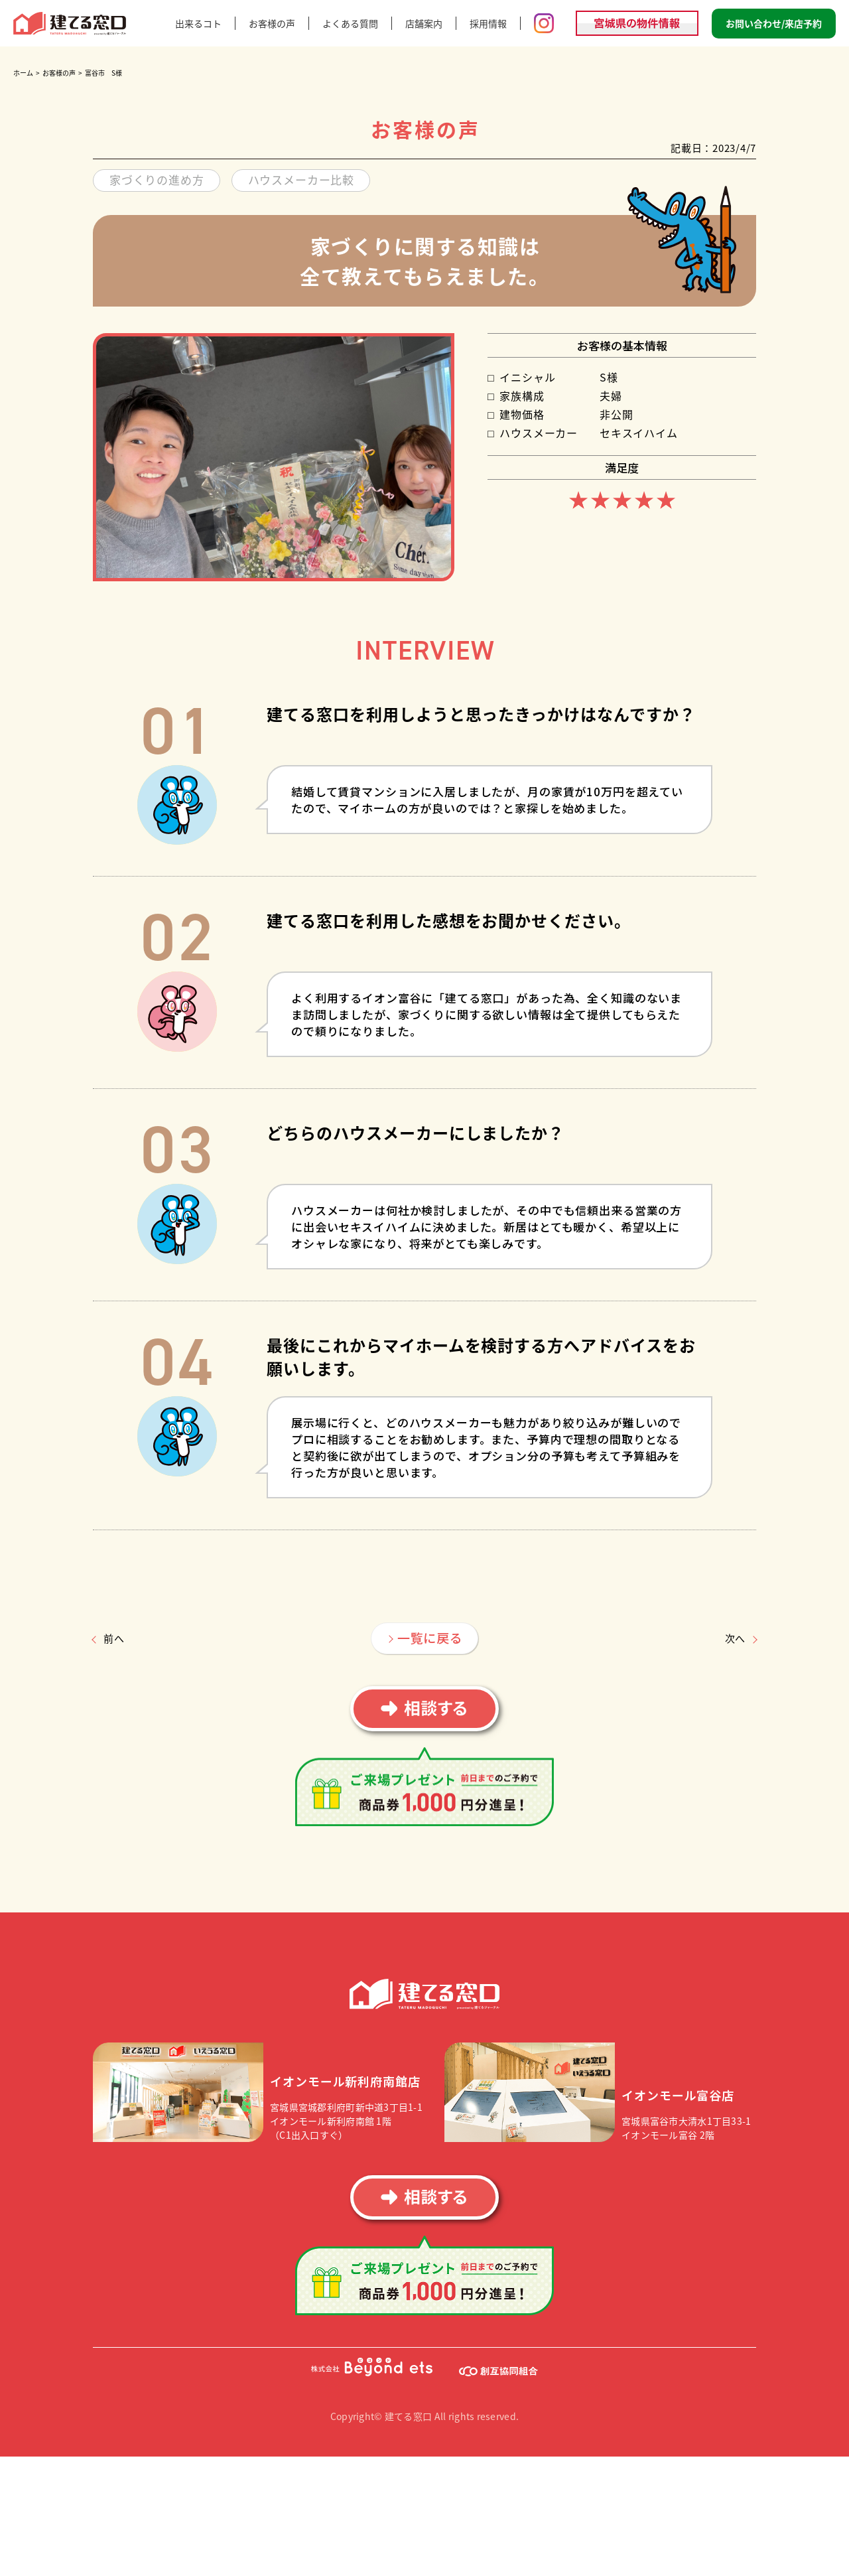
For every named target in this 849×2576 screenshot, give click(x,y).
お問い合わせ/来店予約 (774, 23)
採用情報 (488, 23)
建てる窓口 (70, 23)
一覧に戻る (430, 1637)
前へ (114, 1638)
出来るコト (198, 23)
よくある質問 (350, 23)
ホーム (23, 73)
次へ (735, 1638)
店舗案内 (423, 23)
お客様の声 (272, 23)
